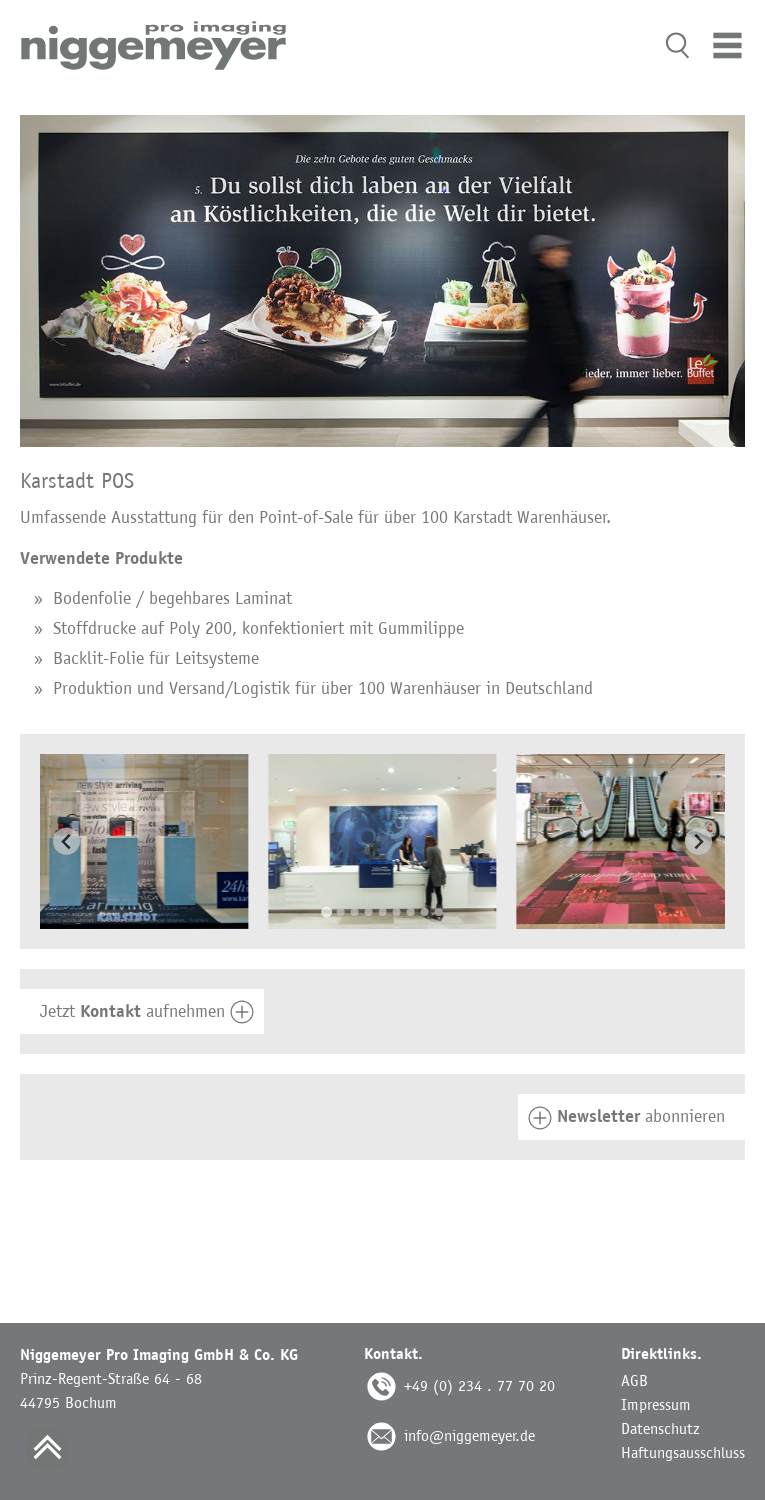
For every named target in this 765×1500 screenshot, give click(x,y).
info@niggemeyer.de (469, 1435)
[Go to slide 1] (326, 912)
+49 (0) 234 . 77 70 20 (479, 1385)
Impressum (656, 1404)
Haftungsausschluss (683, 1452)
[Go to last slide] (66, 841)
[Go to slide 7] (411, 912)
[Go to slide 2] (341, 912)
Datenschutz (660, 1428)
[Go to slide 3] (355, 912)
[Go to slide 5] (383, 912)
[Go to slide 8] (425, 912)
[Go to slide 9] (439, 912)
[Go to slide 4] (369, 912)
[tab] (382, 1012)
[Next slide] (698, 841)
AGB (634, 1380)
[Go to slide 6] (397, 912)
